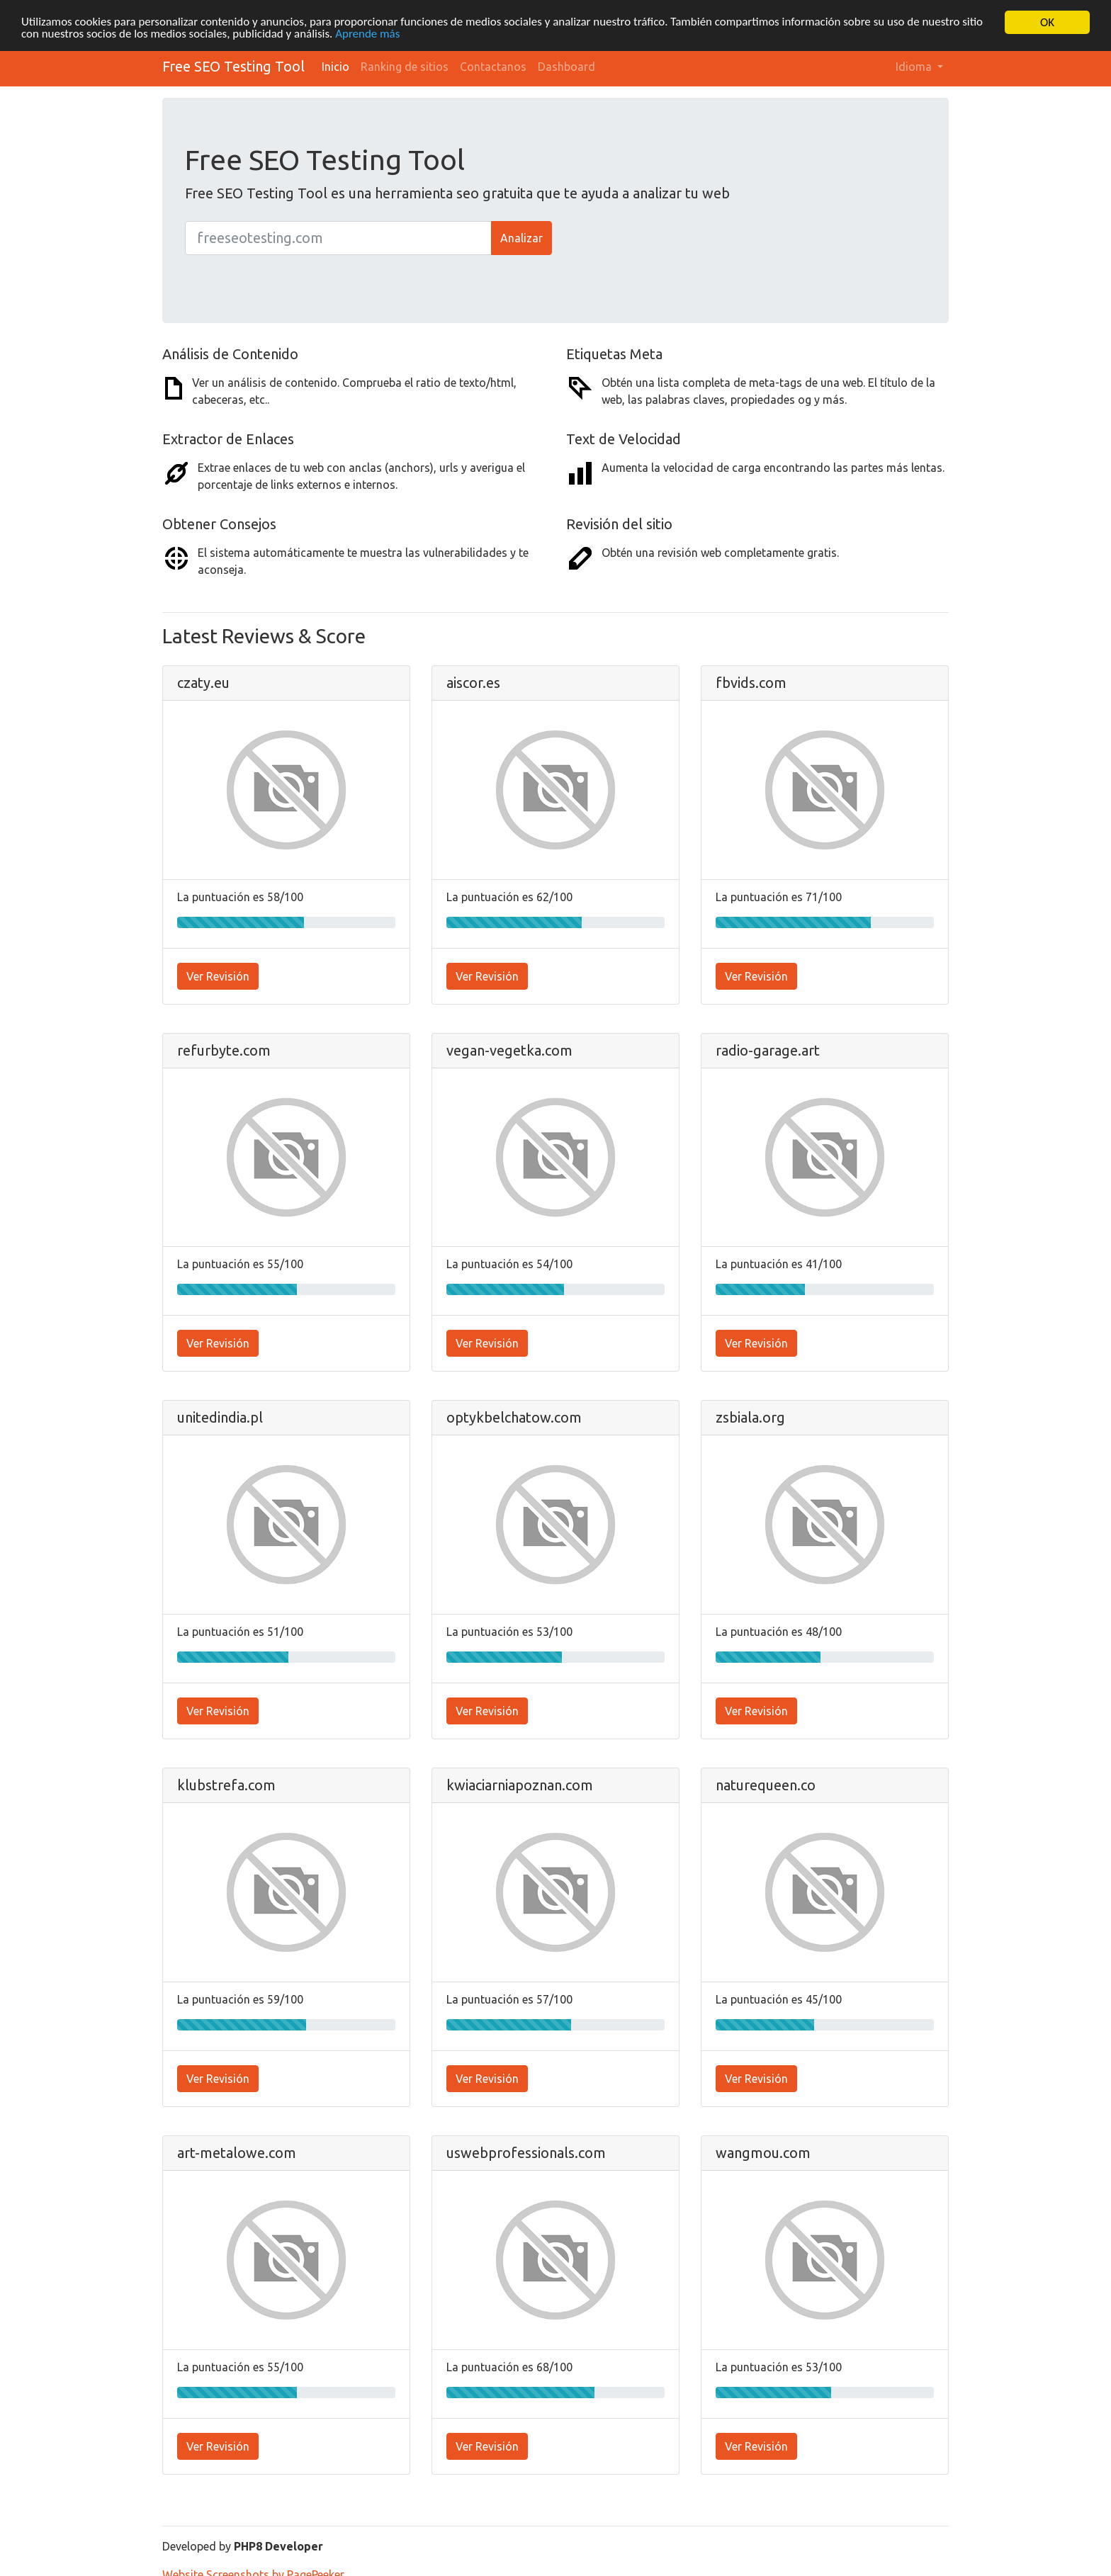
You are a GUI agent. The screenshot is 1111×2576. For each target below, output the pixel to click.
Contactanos (493, 66)
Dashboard (566, 66)
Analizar (521, 238)
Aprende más (369, 35)
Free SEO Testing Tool (233, 66)
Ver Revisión (217, 976)
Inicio (335, 66)
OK (1047, 22)
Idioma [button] (915, 66)
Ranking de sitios (405, 66)
